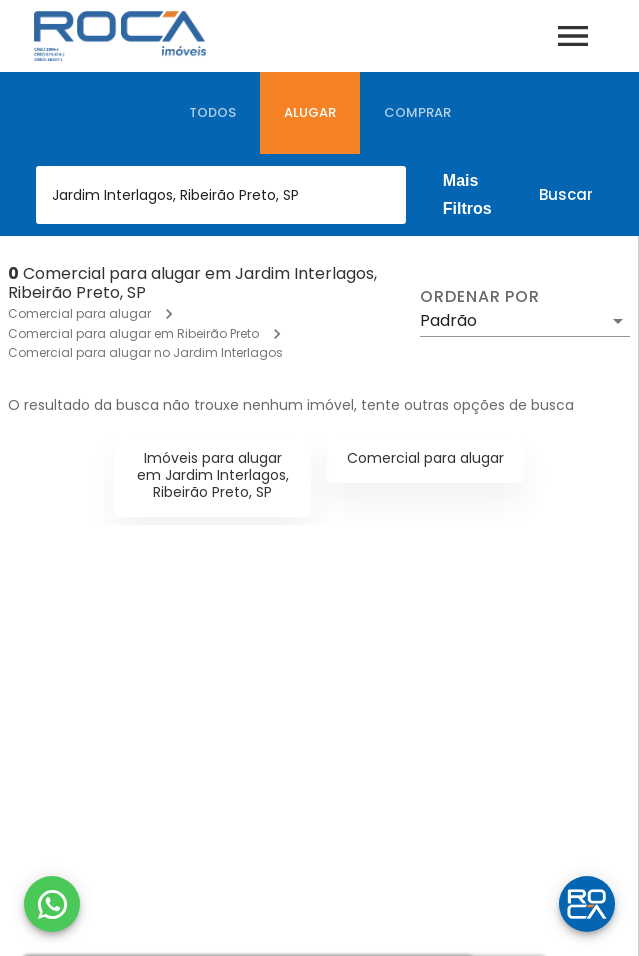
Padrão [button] (448, 320)
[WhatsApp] (52, 904)
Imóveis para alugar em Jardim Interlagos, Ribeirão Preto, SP (213, 475)
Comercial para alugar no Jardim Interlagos (145, 352)
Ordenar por (480, 297)
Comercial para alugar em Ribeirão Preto (133, 333)
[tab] (212, 113)
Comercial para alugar (79, 313)
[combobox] (221, 195)
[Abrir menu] (573, 36)
